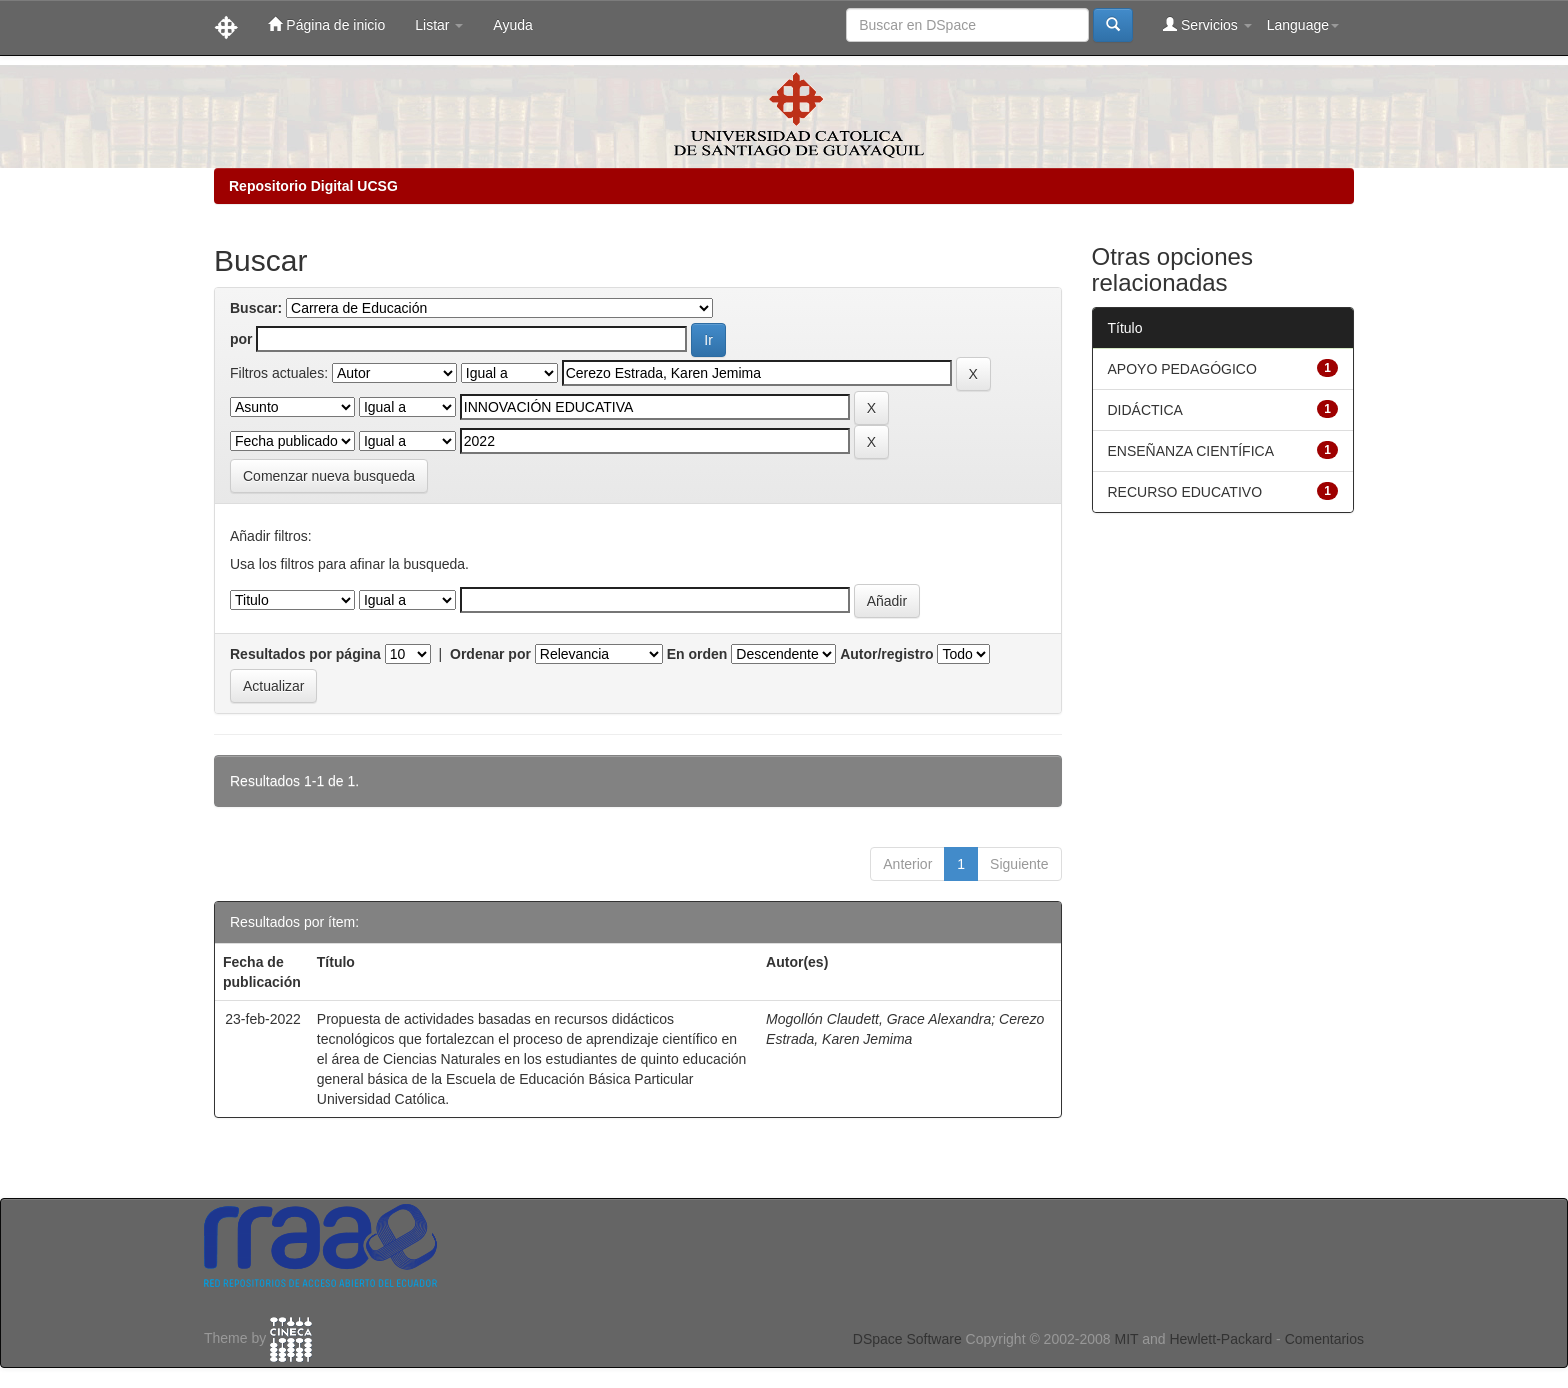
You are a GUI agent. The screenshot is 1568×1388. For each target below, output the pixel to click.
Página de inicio (326, 24)
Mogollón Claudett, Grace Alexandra (878, 1019)
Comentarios (1324, 1339)
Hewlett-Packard (1220, 1339)
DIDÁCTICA (1145, 410)
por (241, 339)
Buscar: (256, 308)
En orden (697, 654)
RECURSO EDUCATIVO (1185, 492)
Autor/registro (886, 654)
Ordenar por (490, 654)
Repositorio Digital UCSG (313, 186)
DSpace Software (907, 1339)
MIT (1126, 1339)
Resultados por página (305, 654)
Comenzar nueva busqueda (329, 476)
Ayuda (512, 25)
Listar (439, 25)
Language (1303, 25)
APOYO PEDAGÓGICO (1182, 369)
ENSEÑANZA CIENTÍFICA (1191, 451)
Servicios (1207, 24)
